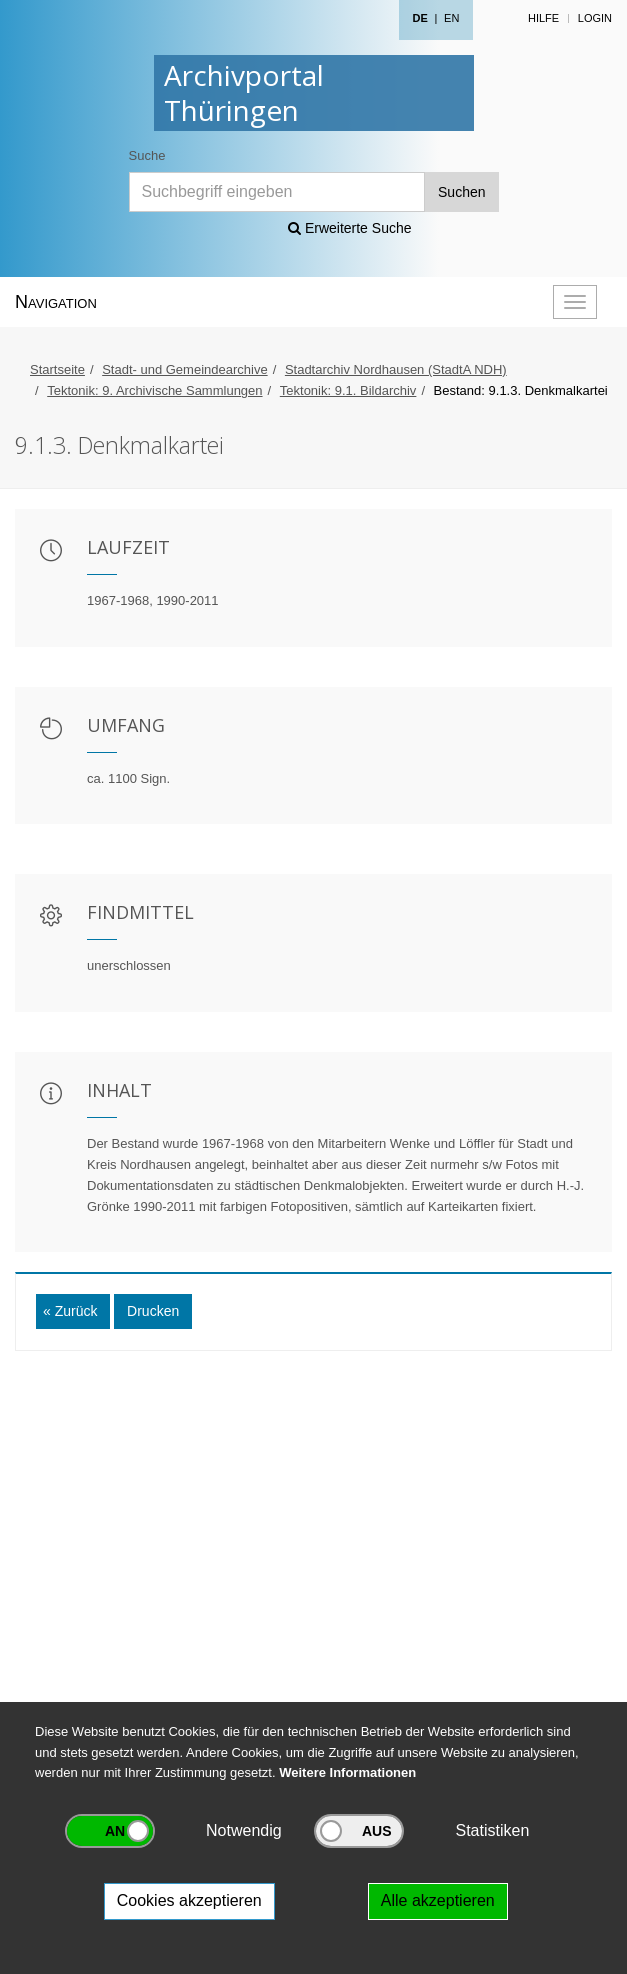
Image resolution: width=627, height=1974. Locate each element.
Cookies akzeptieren (189, 1900)
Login (595, 18)
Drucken (153, 1311)
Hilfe (543, 18)
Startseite (57, 369)
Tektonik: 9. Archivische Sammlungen (154, 390)
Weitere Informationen (347, 1772)
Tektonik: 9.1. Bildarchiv (348, 390)
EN (451, 18)
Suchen (461, 192)
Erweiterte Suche (350, 228)
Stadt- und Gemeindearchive (184, 369)
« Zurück (70, 1311)
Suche (147, 155)
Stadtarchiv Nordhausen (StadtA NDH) (396, 369)
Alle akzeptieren (438, 1900)
